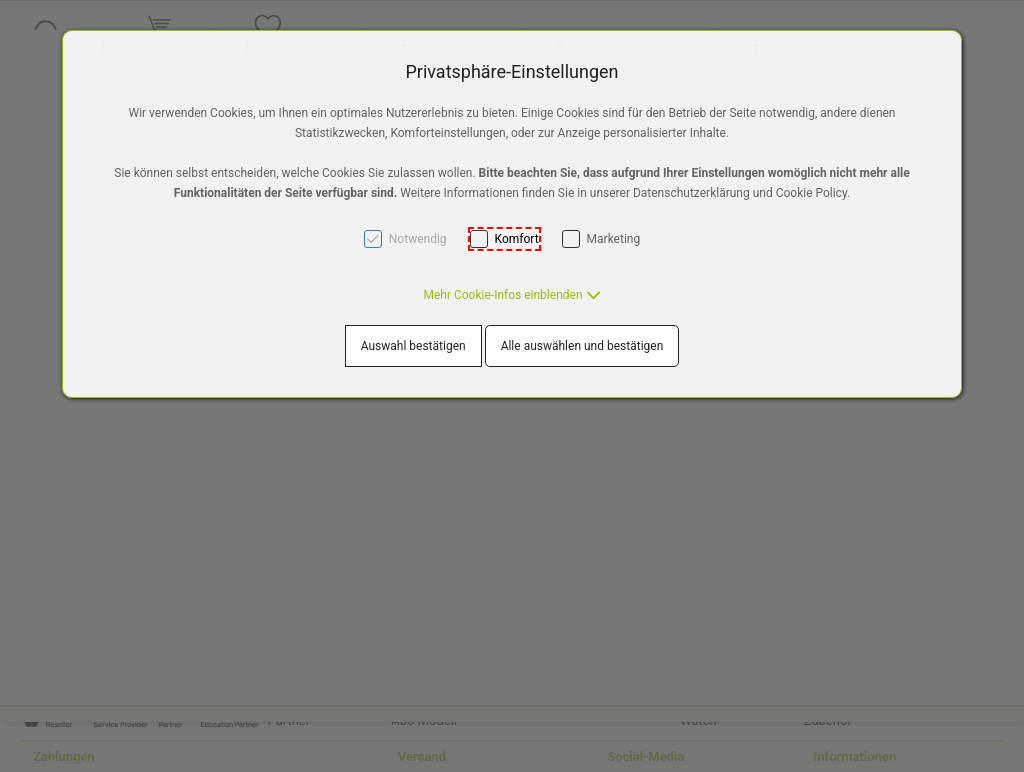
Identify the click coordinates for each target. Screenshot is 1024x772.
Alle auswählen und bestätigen (582, 346)
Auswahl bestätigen (413, 346)
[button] (511, 295)
